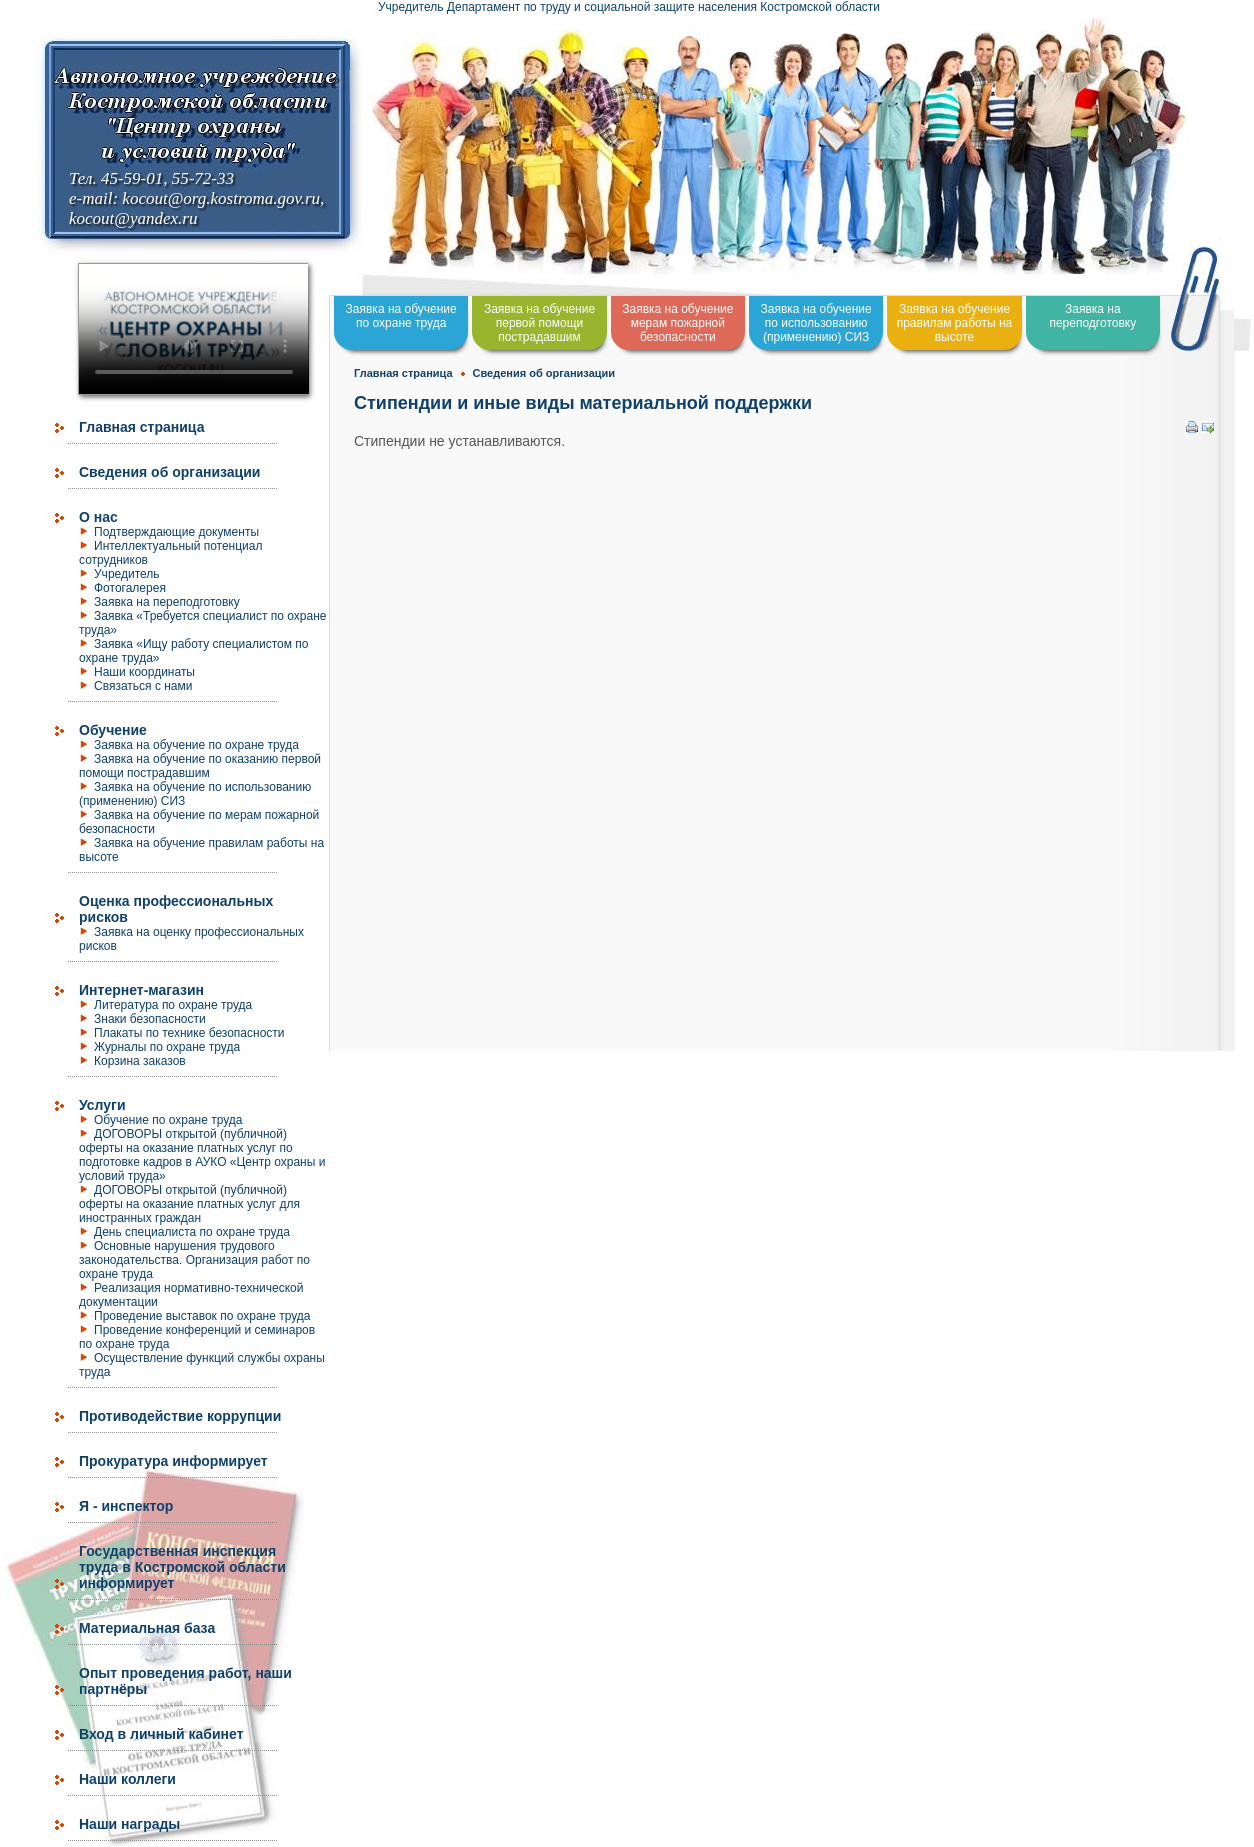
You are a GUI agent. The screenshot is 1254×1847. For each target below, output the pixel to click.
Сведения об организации (169, 472)
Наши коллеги (127, 1779)
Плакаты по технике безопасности (189, 1033)
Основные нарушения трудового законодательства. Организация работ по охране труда (194, 1260)
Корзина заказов (140, 1061)
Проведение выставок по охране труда (202, 1316)
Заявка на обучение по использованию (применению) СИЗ (816, 323)
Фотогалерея (130, 588)
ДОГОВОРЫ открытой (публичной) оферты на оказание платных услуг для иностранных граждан (189, 1204)
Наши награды (129, 1824)
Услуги (102, 1105)
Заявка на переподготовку (167, 602)
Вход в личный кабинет (161, 1734)
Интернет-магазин (141, 990)
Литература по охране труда (173, 1005)
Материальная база (147, 1628)
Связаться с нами (143, 686)
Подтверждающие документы (176, 532)
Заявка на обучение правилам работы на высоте (955, 323)
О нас (98, 517)
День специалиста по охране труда (192, 1232)
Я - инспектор (126, 1506)
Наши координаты (144, 672)
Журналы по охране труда (167, 1047)
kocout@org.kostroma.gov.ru (221, 198)
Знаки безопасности (150, 1019)
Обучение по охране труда (168, 1120)
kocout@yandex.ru (133, 218)
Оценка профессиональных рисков (176, 909)
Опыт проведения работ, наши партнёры (185, 1681)
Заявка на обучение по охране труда (196, 745)
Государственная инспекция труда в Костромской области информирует (182, 1567)
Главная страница (141, 427)
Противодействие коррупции (180, 1416)
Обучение (113, 730)
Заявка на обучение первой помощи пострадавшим (539, 323)
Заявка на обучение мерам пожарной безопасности (677, 323)
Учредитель (127, 574)
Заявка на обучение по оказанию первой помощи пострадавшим (200, 766)
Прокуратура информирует (173, 1461)
